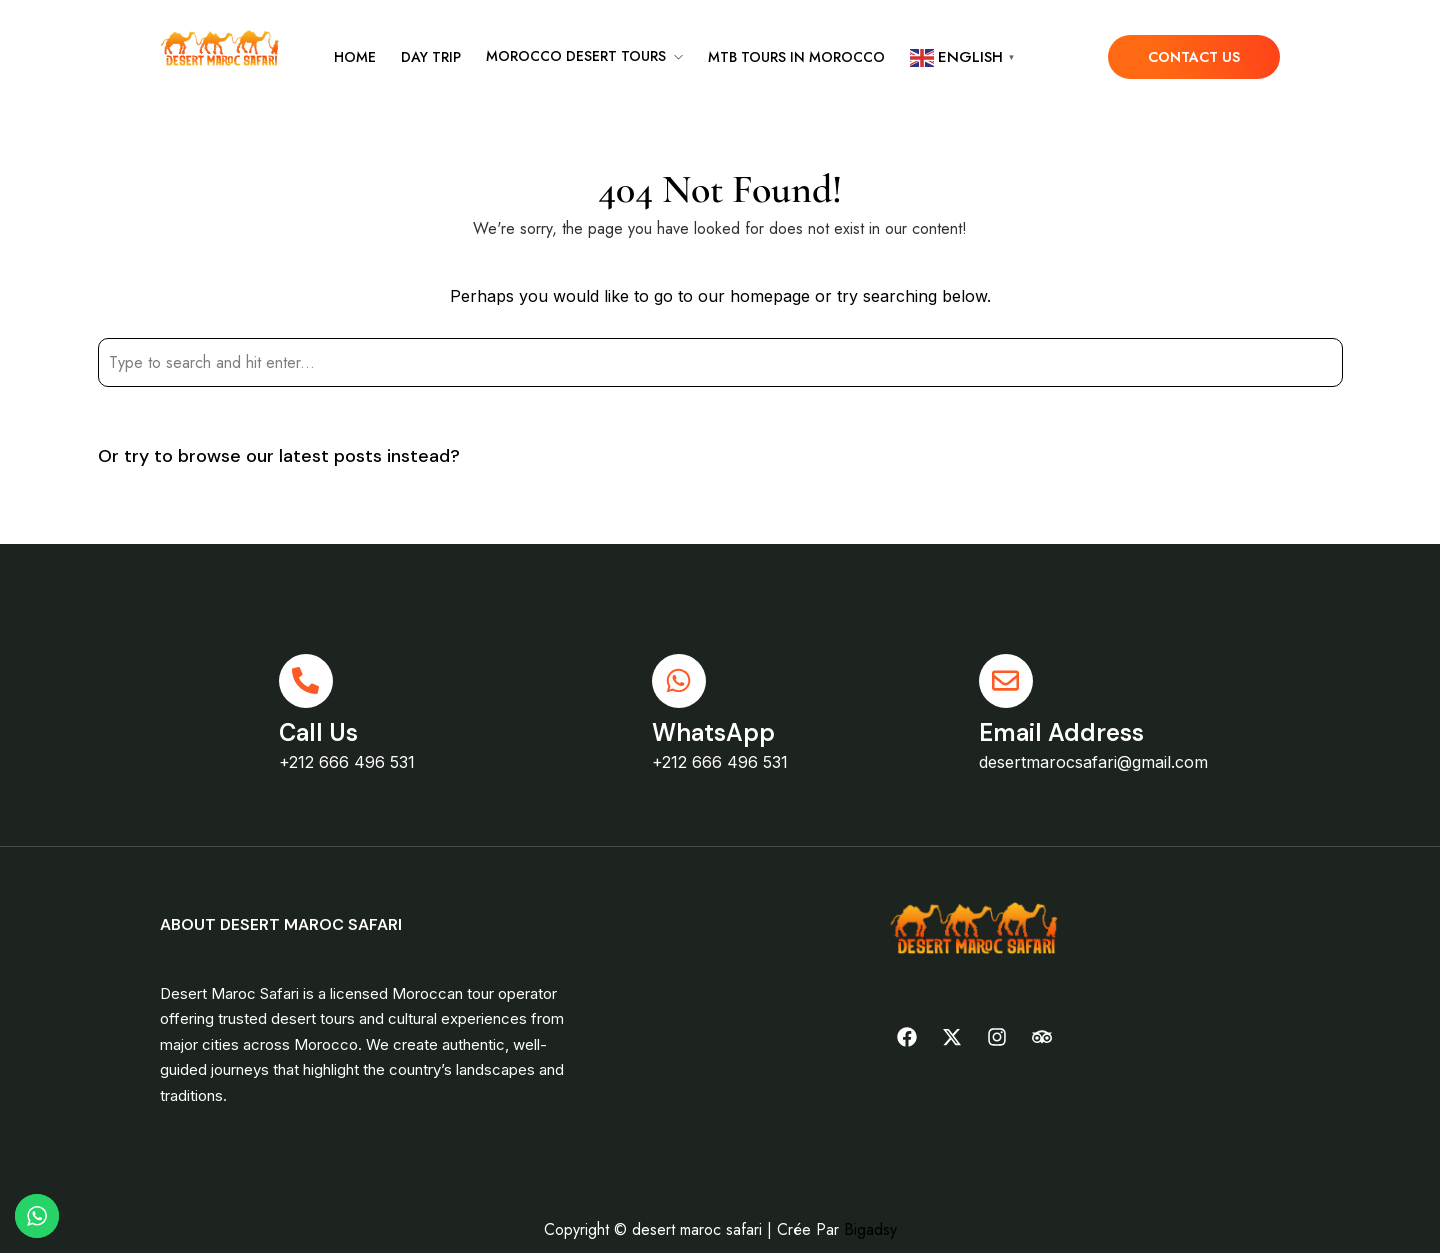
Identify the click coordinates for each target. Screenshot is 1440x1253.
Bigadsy (870, 1229)
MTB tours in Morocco (796, 57)
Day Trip (431, 57)
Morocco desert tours (576, 56)
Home (355, 57)
